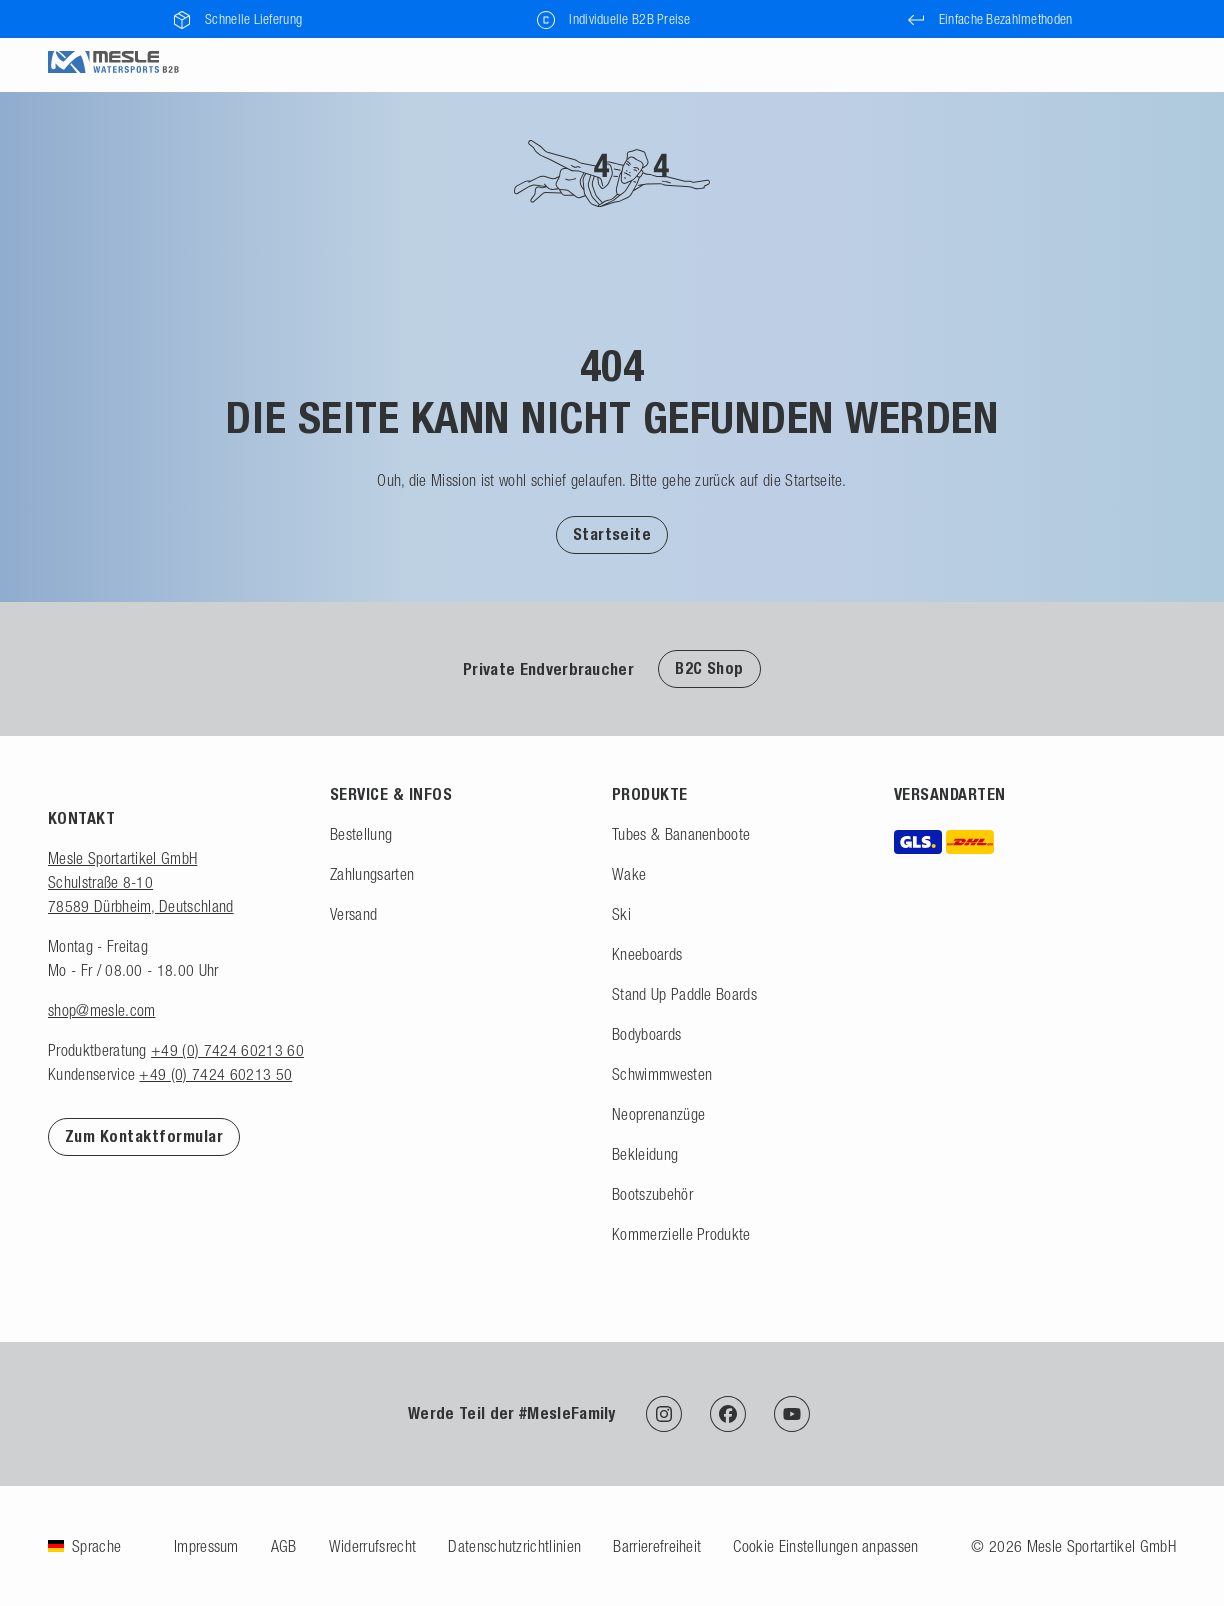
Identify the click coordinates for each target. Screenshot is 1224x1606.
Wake (629, 874)
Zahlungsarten (372, 874)
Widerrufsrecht (372, 1546)
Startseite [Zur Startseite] (612, 534)
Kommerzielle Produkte (681, 1234)
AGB (284, 1546)
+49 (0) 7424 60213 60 (227, 1050)
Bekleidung (645, 1154)
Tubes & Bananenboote (681, 834)
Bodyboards (646, 1034)
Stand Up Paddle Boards (684, 994)
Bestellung (361, 834)
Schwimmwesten (662, 1074)
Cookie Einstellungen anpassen (825, 1546)
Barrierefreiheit (657, 1546)
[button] (612, 534)
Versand (353, 914)
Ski (621, 914)
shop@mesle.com (101, 1010)
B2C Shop (709, 668)
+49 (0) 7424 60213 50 (215, 1074)
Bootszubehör (652, 1194)
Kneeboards (647, 954)
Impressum (206, 1546)
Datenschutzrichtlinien (514, 1546)
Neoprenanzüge (658, 1114)
